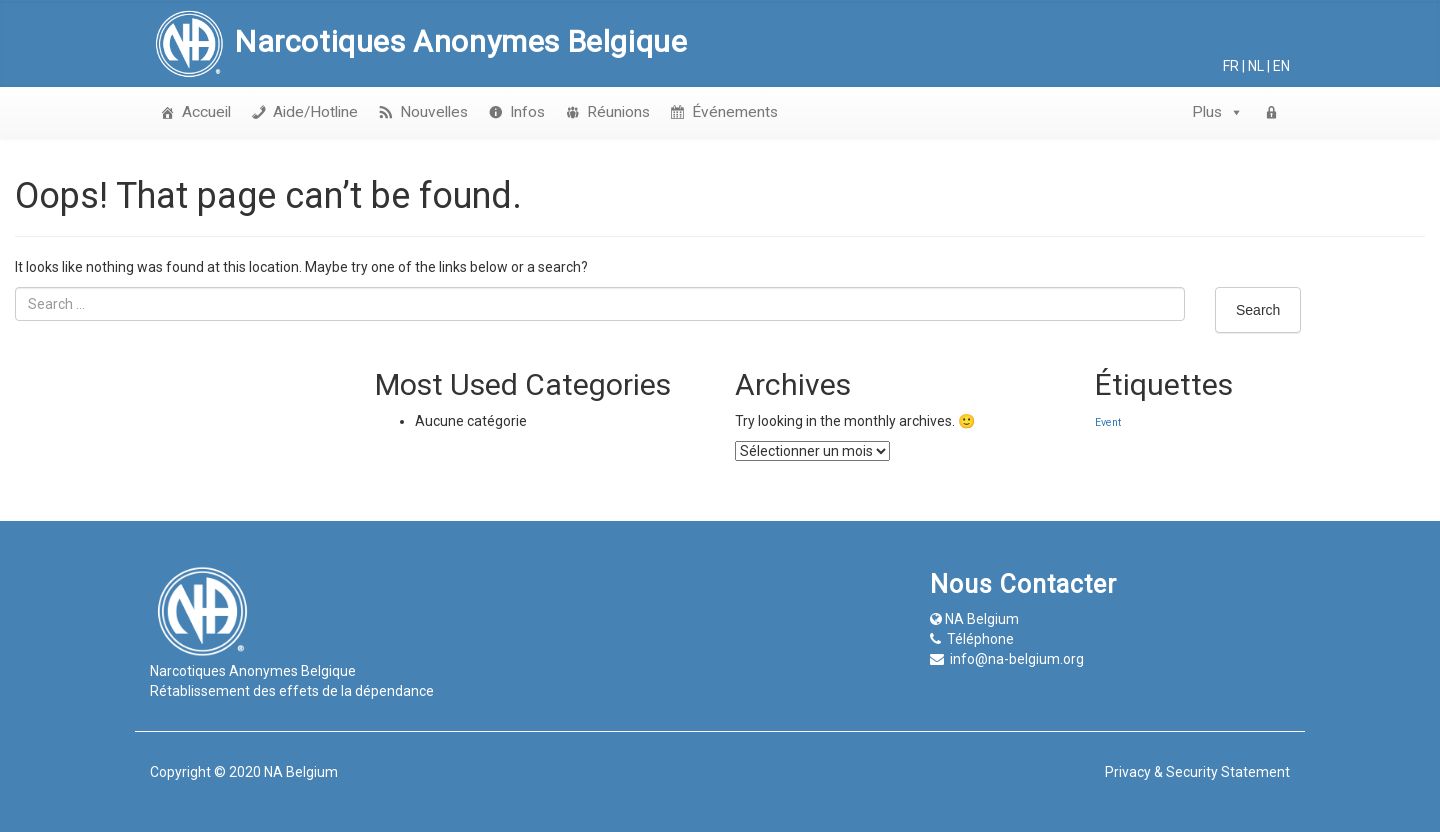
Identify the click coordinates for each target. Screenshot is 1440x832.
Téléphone (980, 639)
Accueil (206, 112)
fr (1231, 66)
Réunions (618, 112)
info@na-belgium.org (1017, 659)
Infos (527, 112)
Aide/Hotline (315, 112)
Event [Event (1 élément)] (1108, 422)
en (1281, 66)
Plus (1218, 112)
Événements (735, 112)
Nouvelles (434, 112)
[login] (1272, 112)
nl (1256, 66)
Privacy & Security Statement (1197, 772)
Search (1258, 310)
